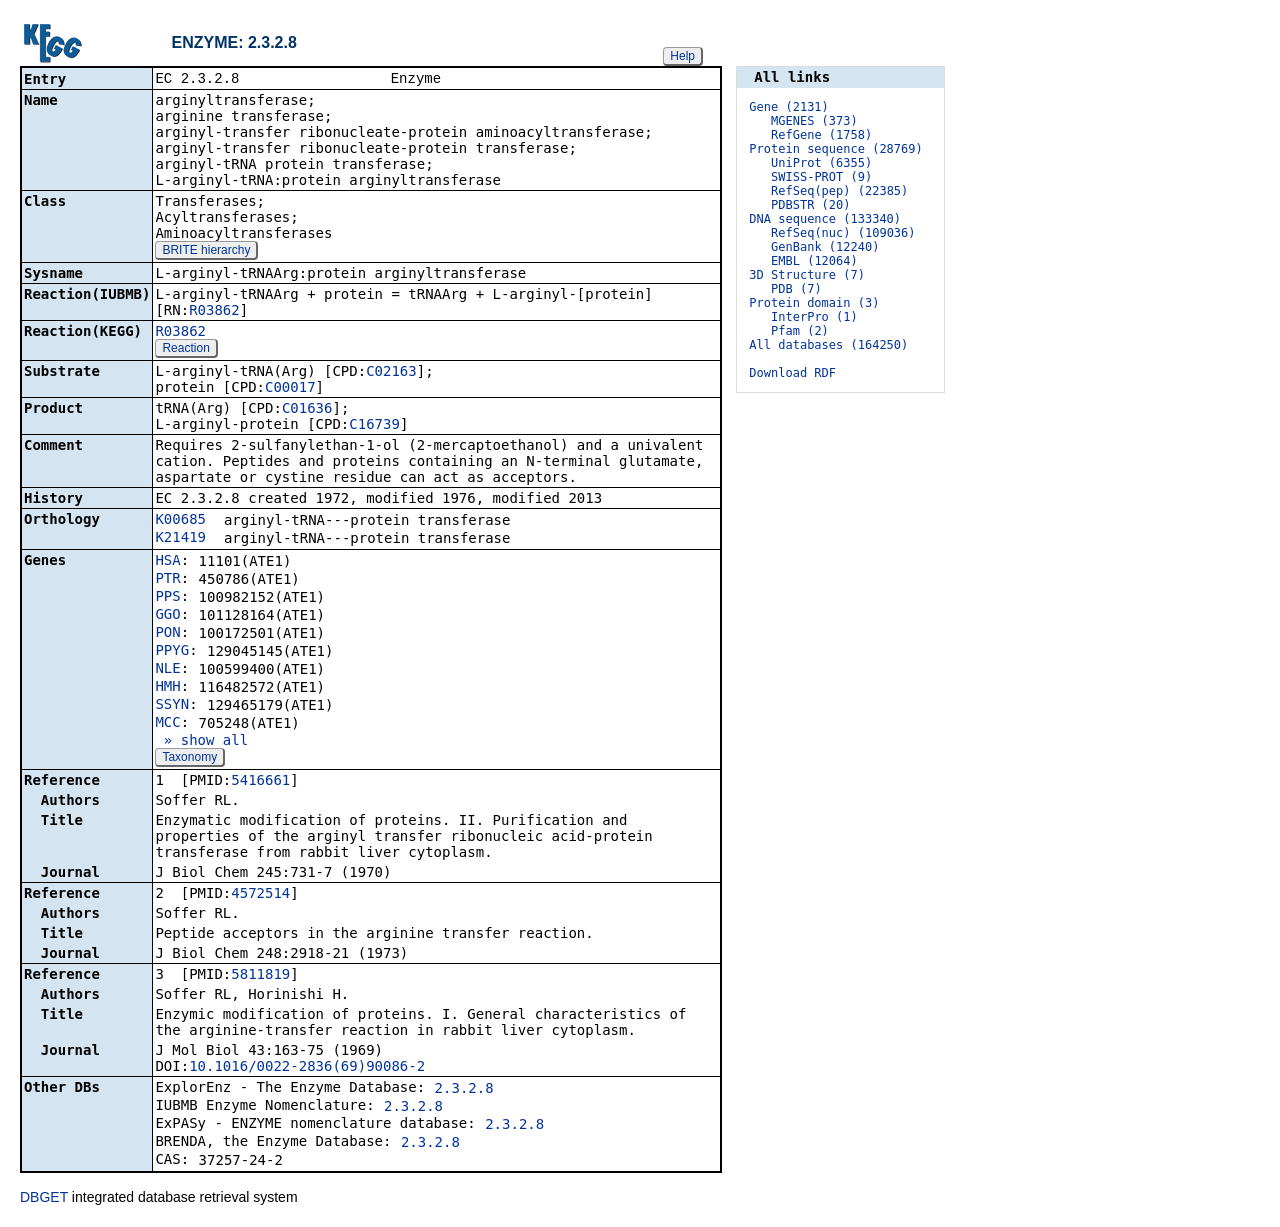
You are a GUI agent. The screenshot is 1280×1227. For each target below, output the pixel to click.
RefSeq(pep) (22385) (839, 191)
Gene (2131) (788, 107)
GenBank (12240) (825, 247)
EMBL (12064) (814, 261)
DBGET (44, 1199)
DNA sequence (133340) (825, 219)
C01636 (307, 410)
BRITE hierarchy (206, 252)
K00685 (180, 521)
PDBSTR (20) (810, 205)
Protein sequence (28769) (835, 149)
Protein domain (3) (814, 303)
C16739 (374, 426)
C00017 (290, 389)
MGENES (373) (814, 121)
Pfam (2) (800, 331)
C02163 (391, 373)
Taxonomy (189, 759)
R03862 (214, 312)
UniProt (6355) (821, 163)
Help (682, 56)
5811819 (260, 976)
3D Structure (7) (807, 275)
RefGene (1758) (821, 135)
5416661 (260, 782)
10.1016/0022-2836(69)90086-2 (307, 1068)
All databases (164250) (828, 345)
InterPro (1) (814, 317)
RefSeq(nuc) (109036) (843, 233)
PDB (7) (796, 289)
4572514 (260, 895)
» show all (201, 742)
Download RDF (792, 373)
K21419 (180, 539)
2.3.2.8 (464, 1090)
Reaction (185, 350)
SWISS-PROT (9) (821, 177)
